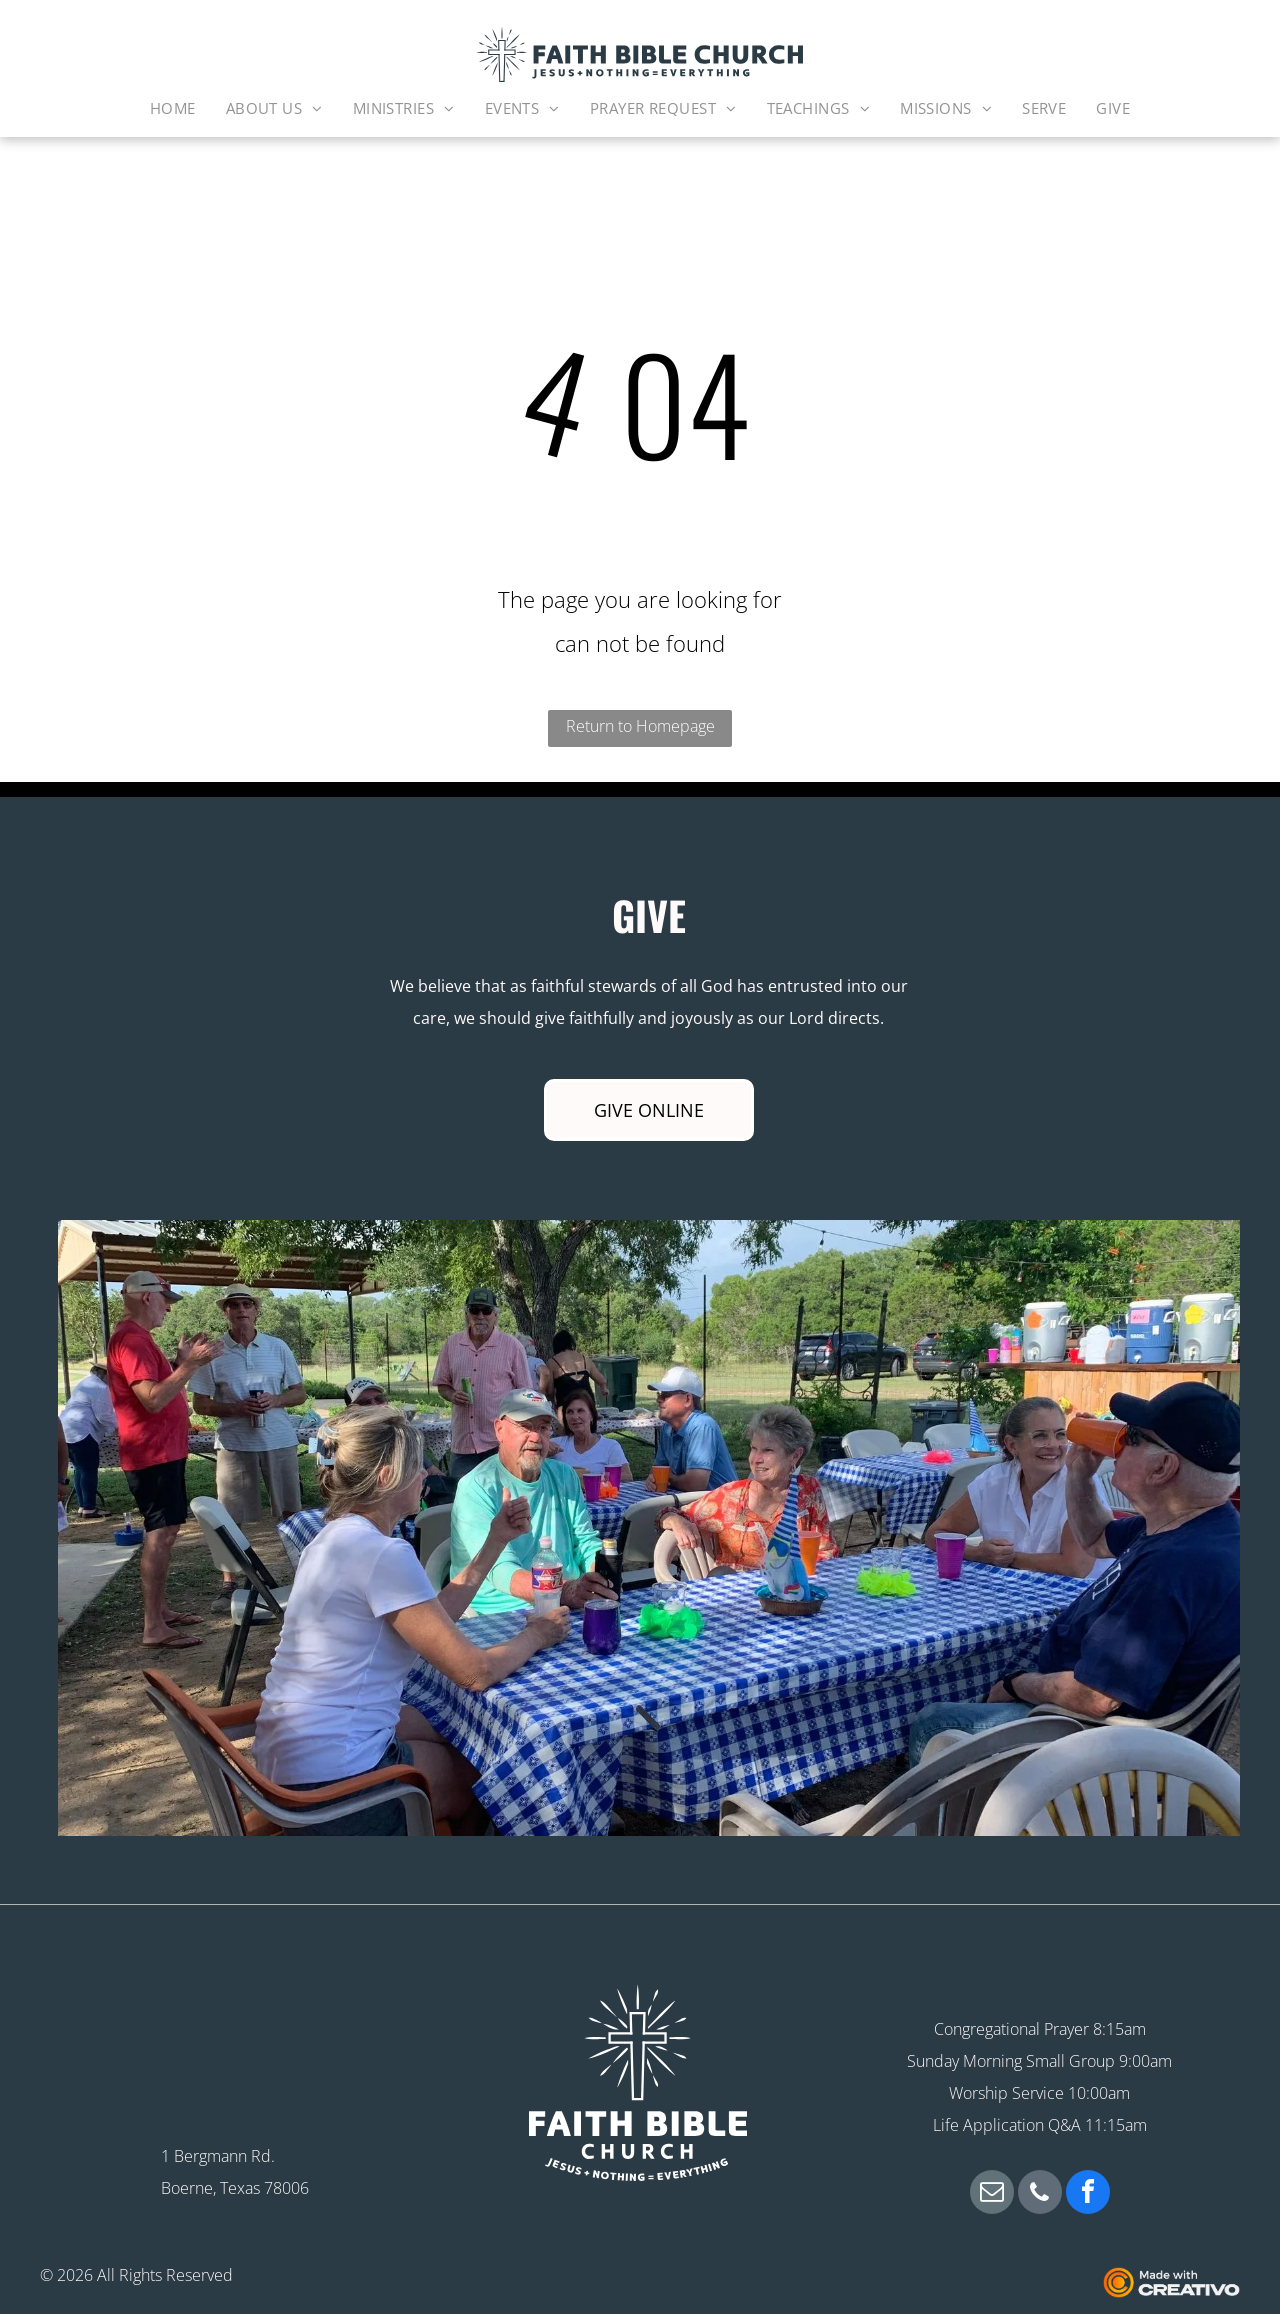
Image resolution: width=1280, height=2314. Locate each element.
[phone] (1040, 2194)
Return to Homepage (640, 726)
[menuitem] (173, 108)
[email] (992, 2194)
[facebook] (1088, 2194)
